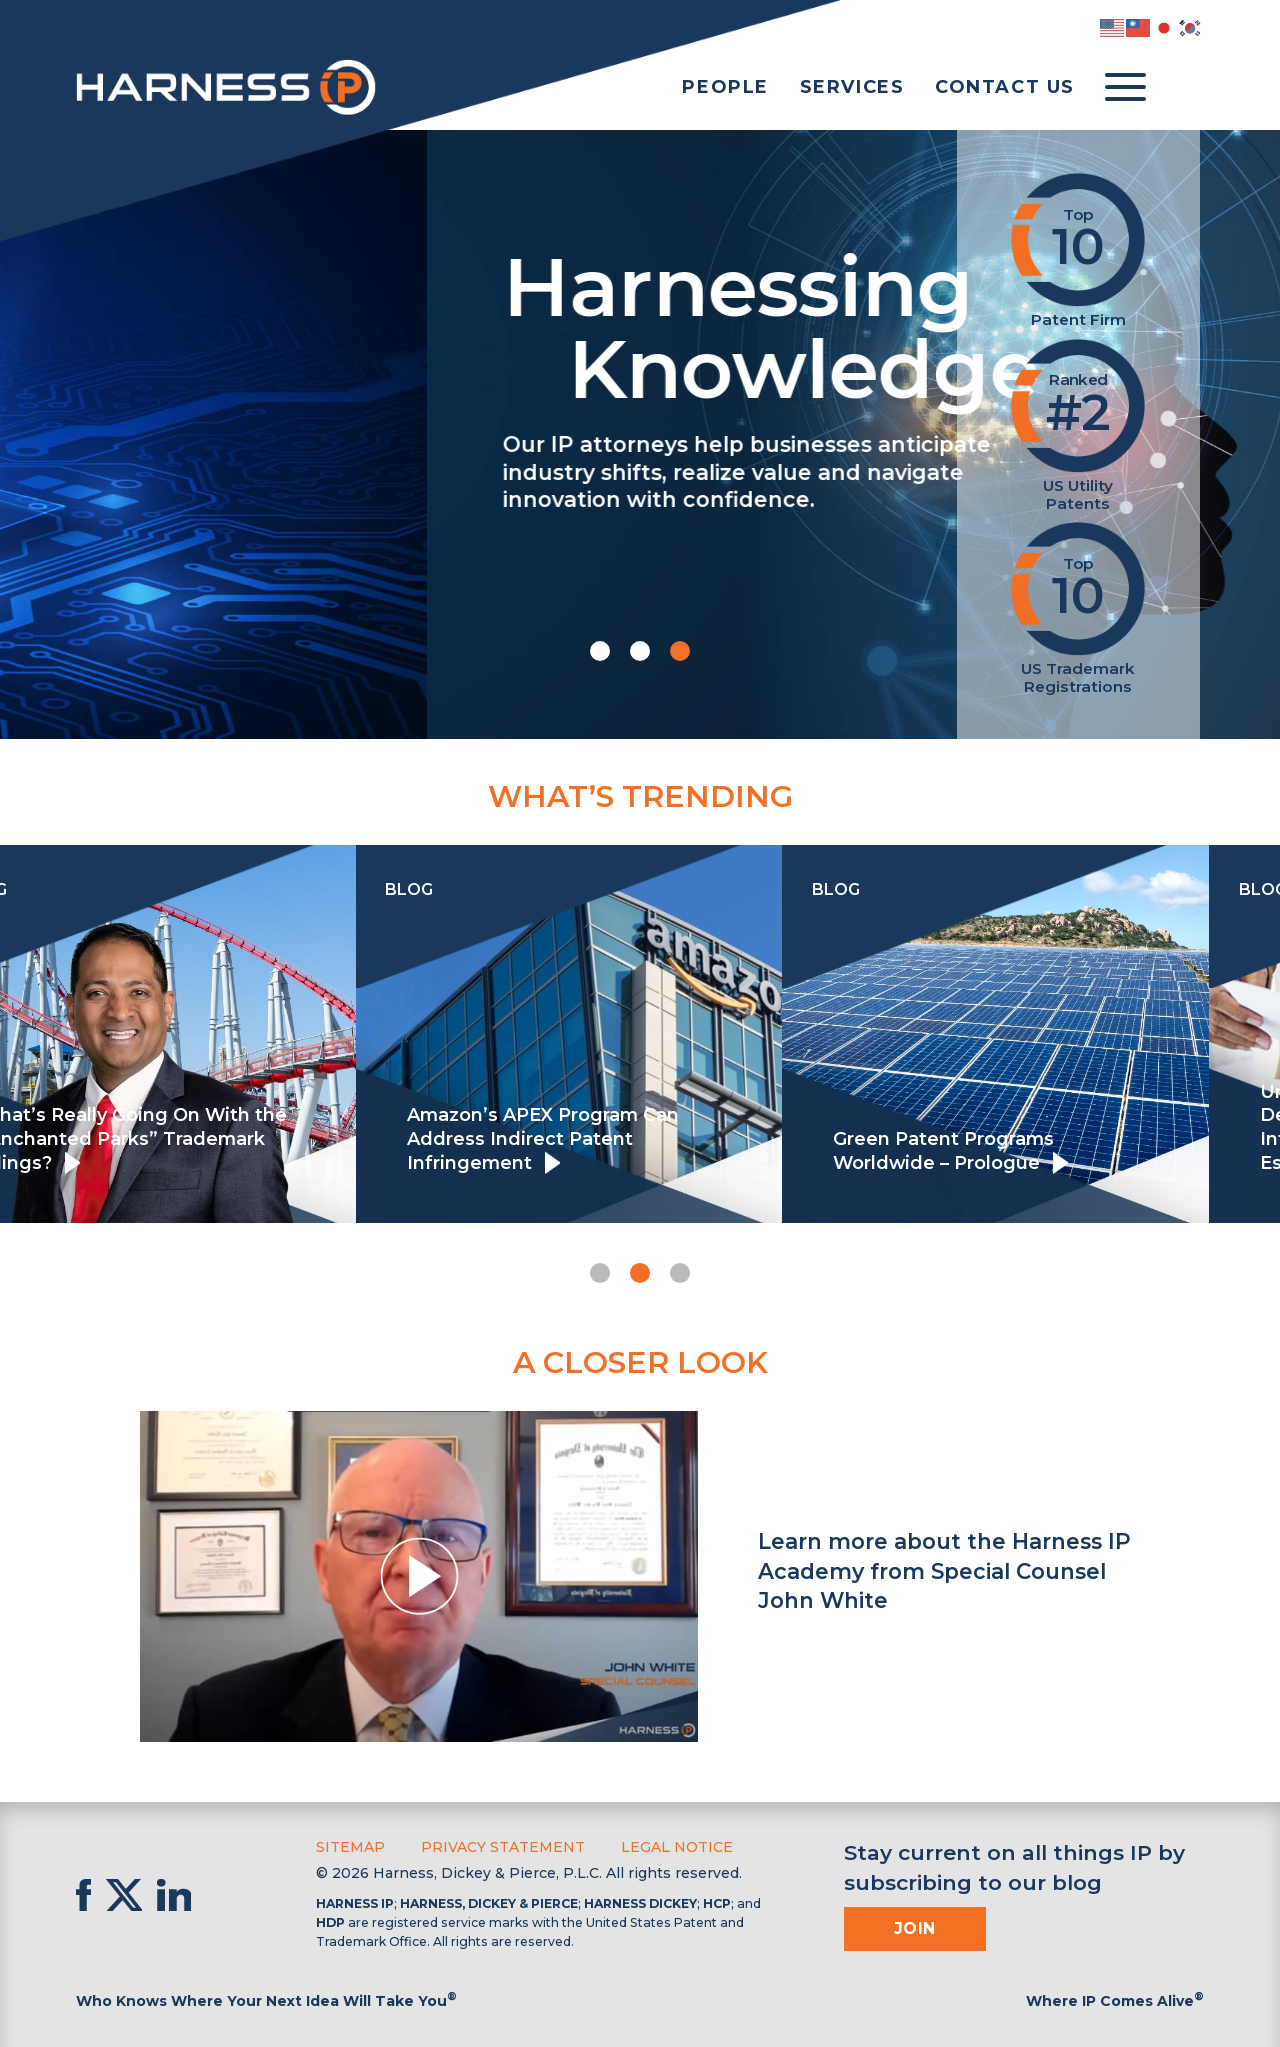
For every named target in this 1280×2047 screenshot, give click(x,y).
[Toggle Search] (1184, 88)
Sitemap (350, 1847)
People (725, 87)
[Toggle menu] (1125, 88)
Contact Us (1005, 87)
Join (915, 1928)
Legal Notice (677, 1847)
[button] (600, 651)
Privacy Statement (503, 1847)
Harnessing (496, 324)
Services (852, 87)
